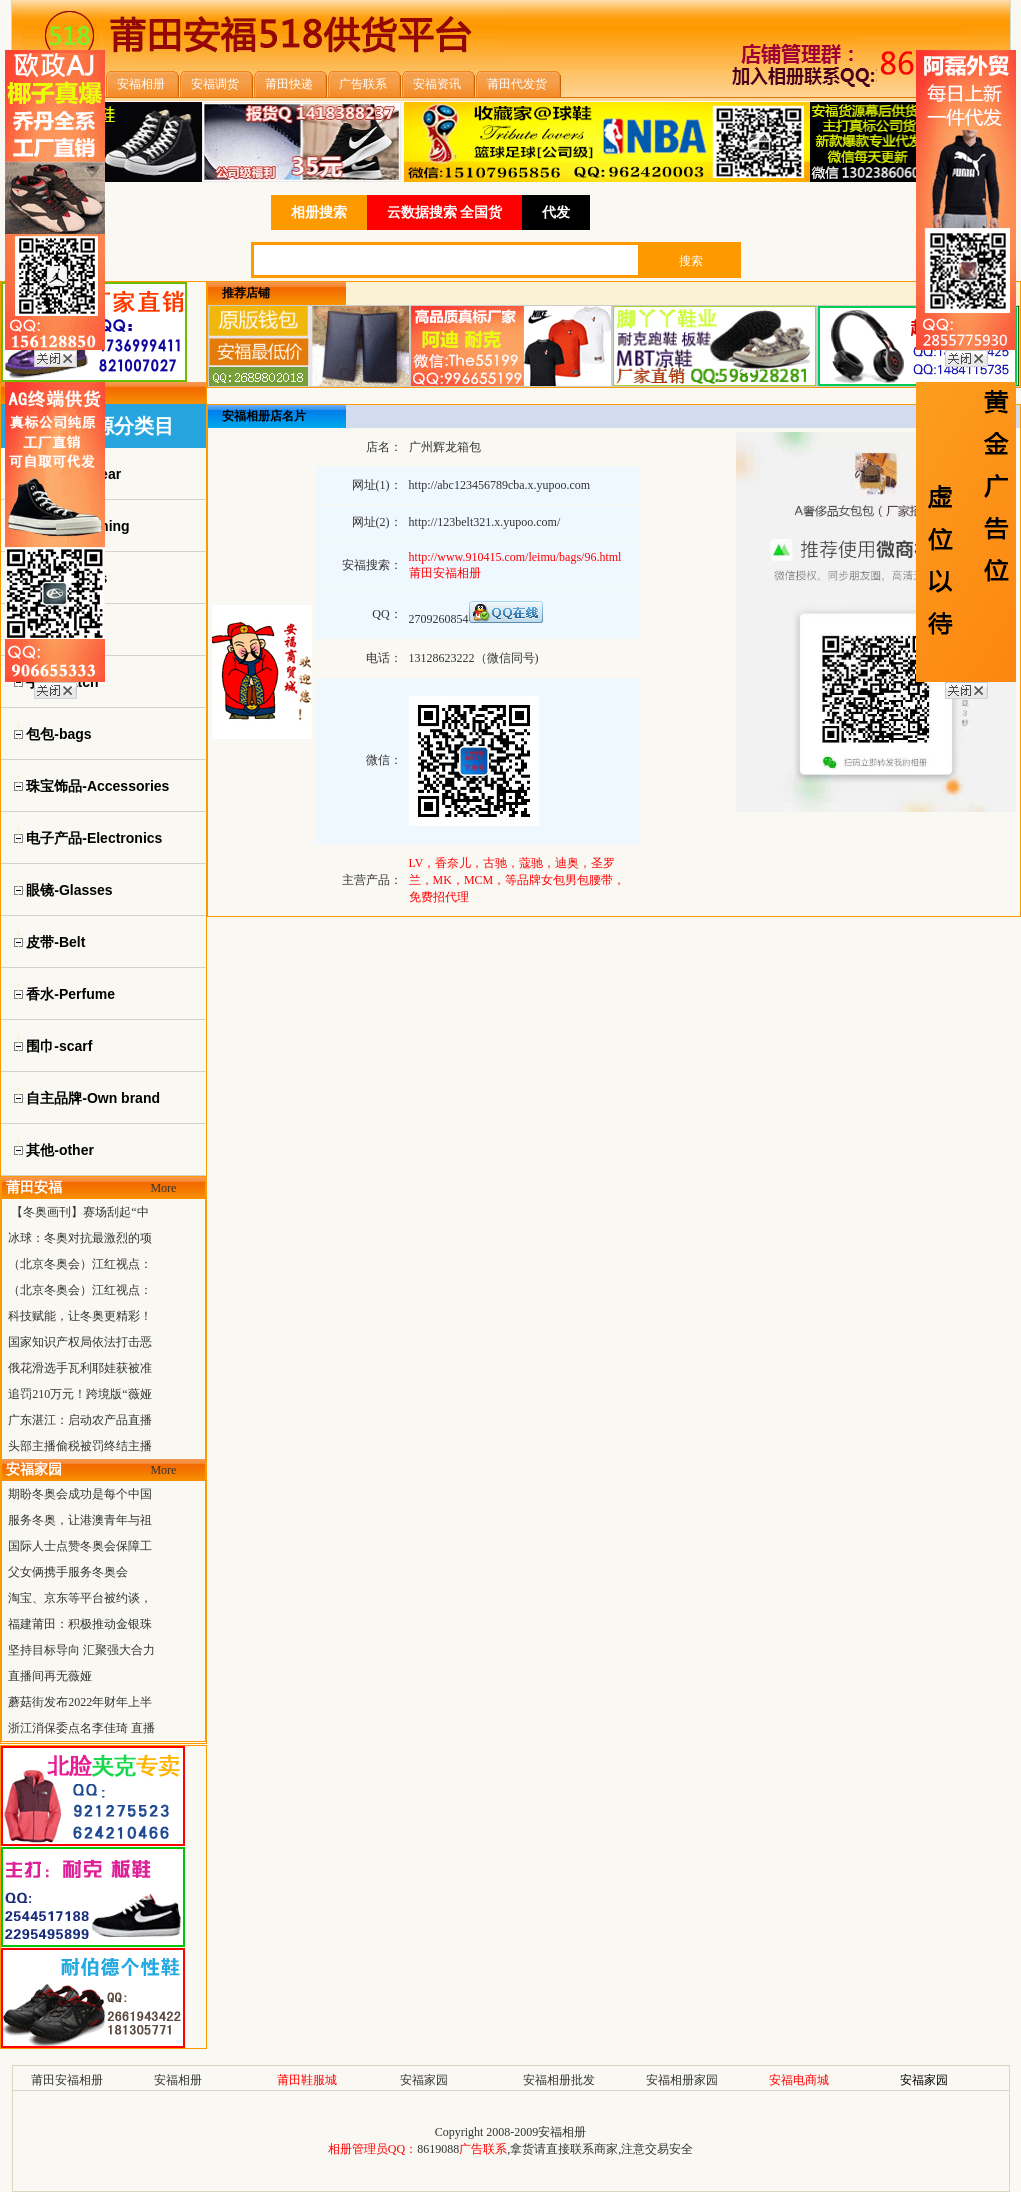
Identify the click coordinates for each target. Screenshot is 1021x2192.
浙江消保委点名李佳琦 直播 (81, 1728)
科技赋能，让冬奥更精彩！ (80, 1316)
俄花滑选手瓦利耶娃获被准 (80, 1368)
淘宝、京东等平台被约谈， (80, 1598)
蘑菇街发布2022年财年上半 (80, 1702)
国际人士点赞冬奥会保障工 (80, 1546)
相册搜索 (319, 212)
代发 (556, 212)
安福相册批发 (559, 2080)
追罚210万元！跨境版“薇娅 (79, 1394)
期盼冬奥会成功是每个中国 (80, 1494)
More (163, 1188)
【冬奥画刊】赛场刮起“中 (78, 1212)
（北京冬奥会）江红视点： (80, 1264)
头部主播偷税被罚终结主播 (80, 1446)
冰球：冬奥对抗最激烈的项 (80, 1238)
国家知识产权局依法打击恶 (80, 1342)
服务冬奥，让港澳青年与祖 (80, 1520)
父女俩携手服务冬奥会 (68, 1572)
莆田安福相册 (67, 2080)
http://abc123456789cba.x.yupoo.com (500, 485)
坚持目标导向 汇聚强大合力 (81, 1650)
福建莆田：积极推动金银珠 (80, 1624)
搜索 (691, 261)
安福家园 (424, 2080)
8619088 (438, 2149)
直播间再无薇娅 (50, 1676)
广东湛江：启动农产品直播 (80, 1420)
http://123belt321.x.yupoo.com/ (485, 522)
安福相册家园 (682, 2080)
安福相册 (178, 2080)
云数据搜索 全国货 (445, 212)
